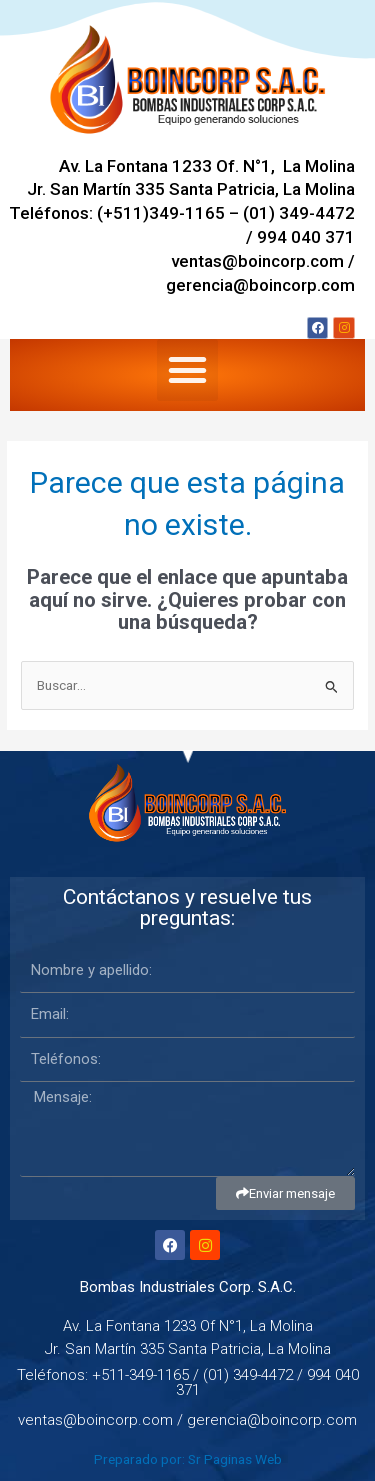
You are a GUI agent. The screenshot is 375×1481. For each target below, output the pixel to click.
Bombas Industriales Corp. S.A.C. (188, 1287)
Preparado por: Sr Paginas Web (188, 1459)
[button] (188, 370)
